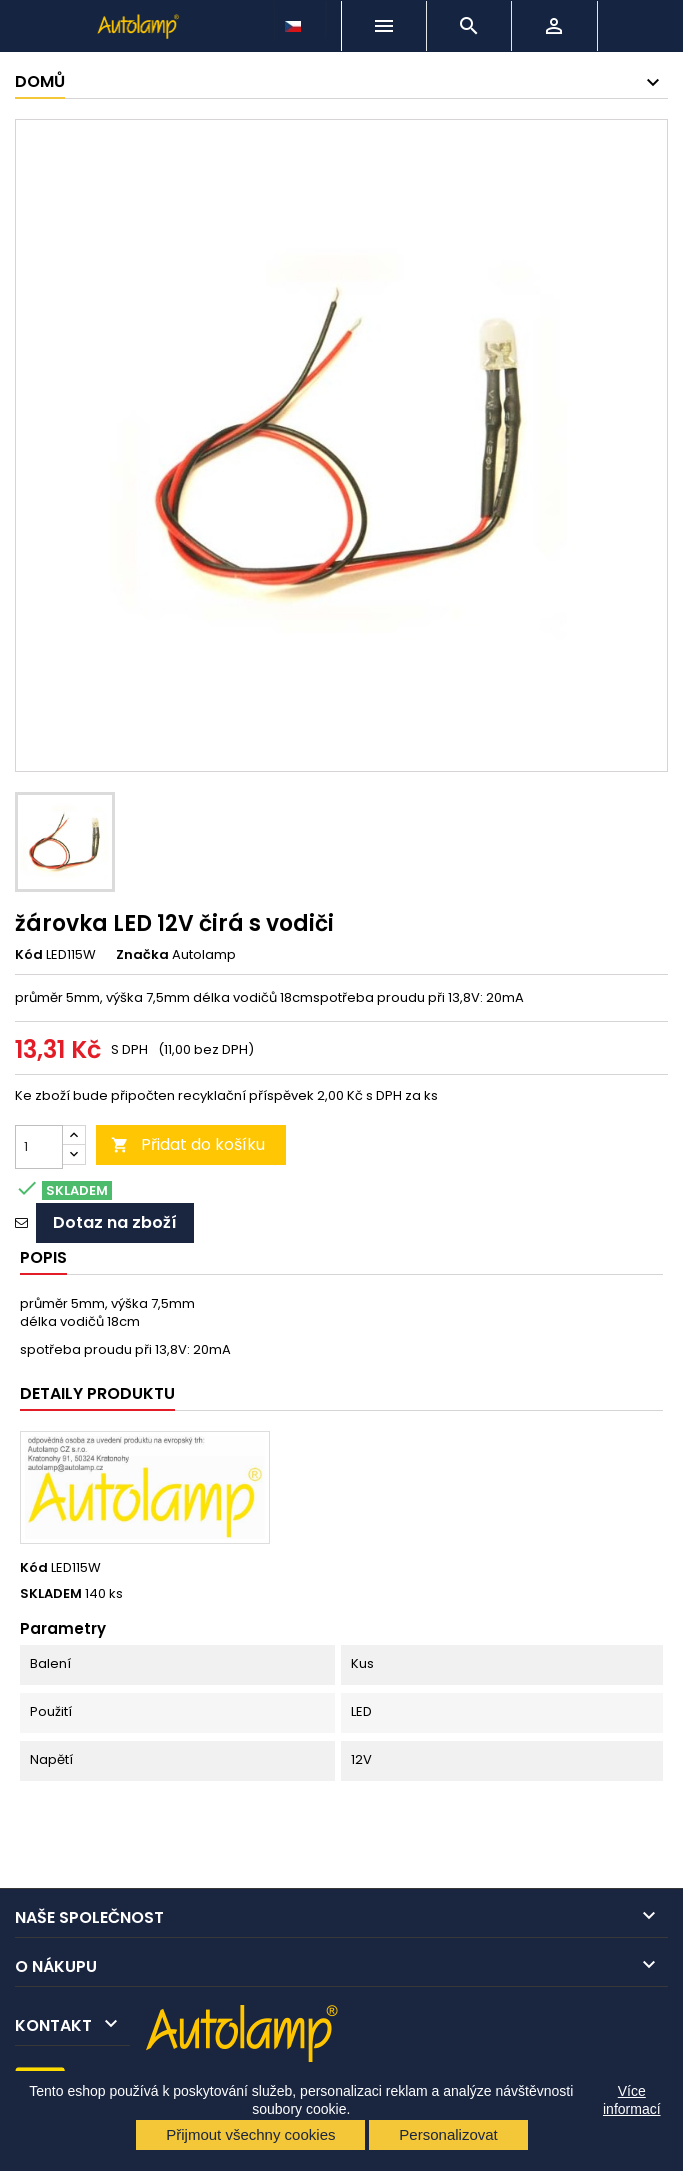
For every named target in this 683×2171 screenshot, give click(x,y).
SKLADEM (51, 1594)
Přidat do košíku (188, 1144)
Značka (142, 955)
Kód (29, 955)
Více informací (632, 2100)
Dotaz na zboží (115, 1222)
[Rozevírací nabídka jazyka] (295, 21)
